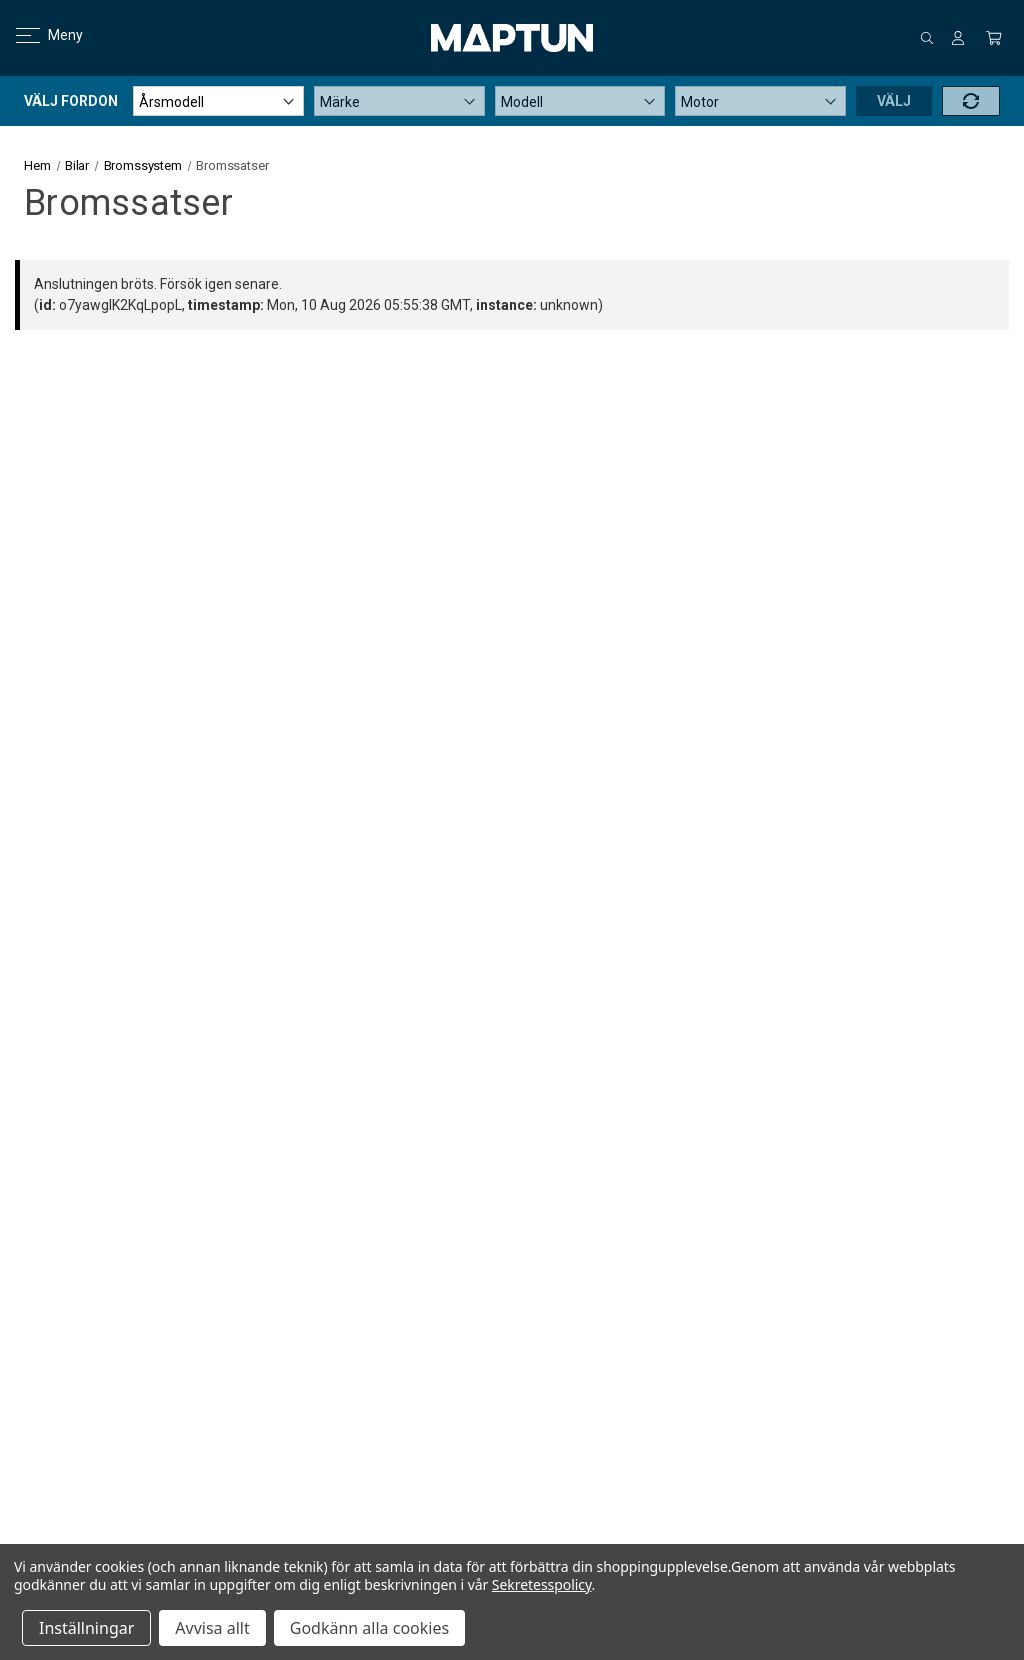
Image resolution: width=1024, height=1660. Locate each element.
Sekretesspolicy (542, 1584)
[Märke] (399, 101)
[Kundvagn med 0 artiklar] (994, 38)
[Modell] (580, 101)
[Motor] (760, 101)
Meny (37, 35)
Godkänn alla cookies (369, 1628)
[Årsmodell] (218, 101)
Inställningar (86, 1628)
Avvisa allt (212, 1628)
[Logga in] (958, 38)
